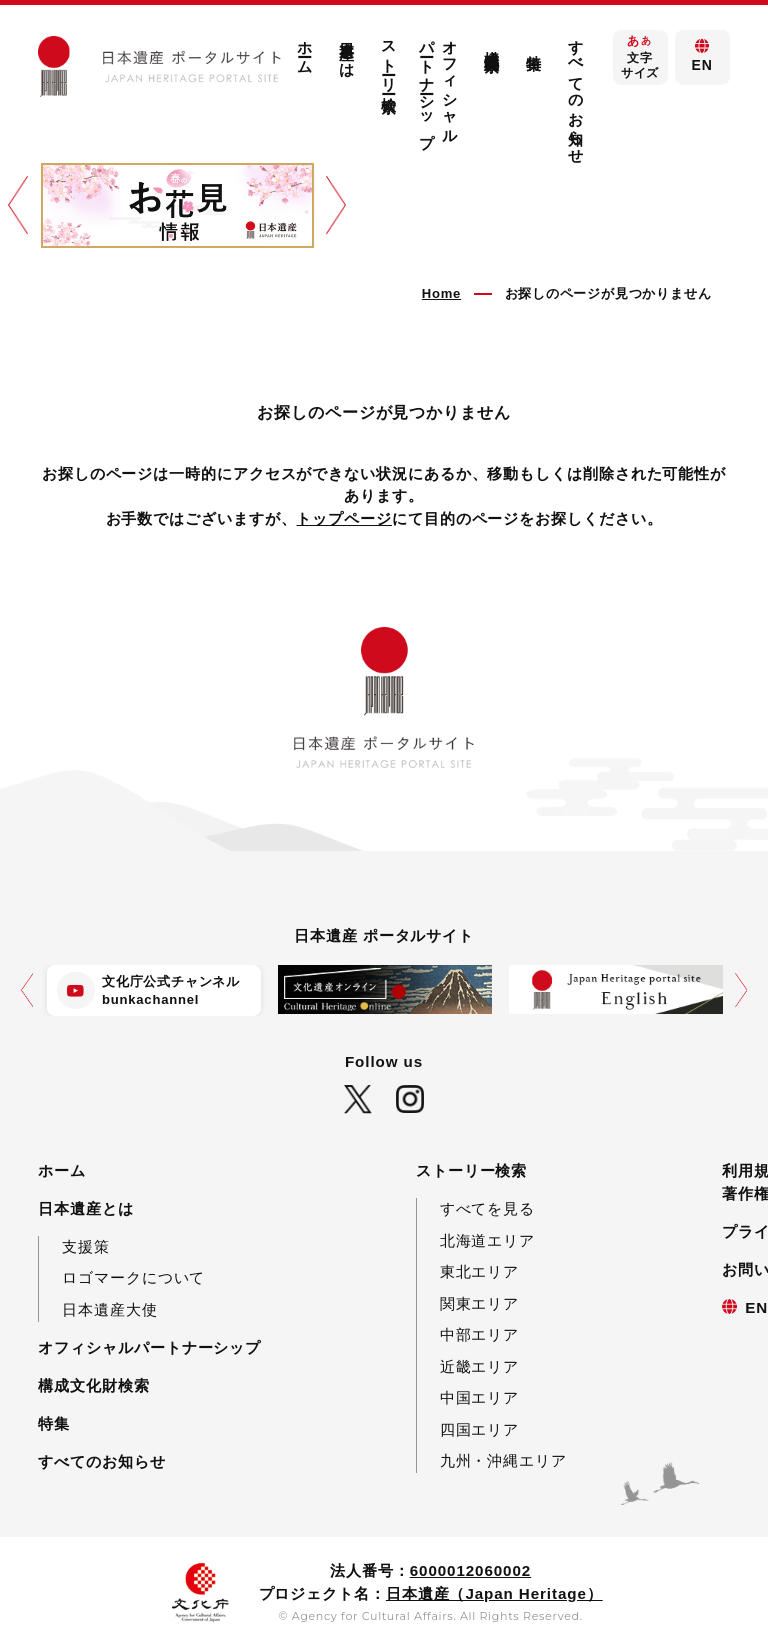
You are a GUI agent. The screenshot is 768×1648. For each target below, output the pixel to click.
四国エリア (480, 1429)
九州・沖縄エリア (503, 1460)
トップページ (343, 518)
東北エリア (480, 1271)
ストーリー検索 (389, 58)
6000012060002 (470, 1570)
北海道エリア (487, 1240)
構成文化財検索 (492, 43)
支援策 (86, 1246)
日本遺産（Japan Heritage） (494, 1593)
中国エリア (480, 1397)
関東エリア (480, 1303)
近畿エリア (480, 1366)
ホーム (305, 48)
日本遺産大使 (109, 1309)
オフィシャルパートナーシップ (439, 85)
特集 (534, 45)
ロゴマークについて (133, 1277)
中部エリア (480, 1334)
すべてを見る (487, 1208)
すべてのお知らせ (576, 93)
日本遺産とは (347, 49)
